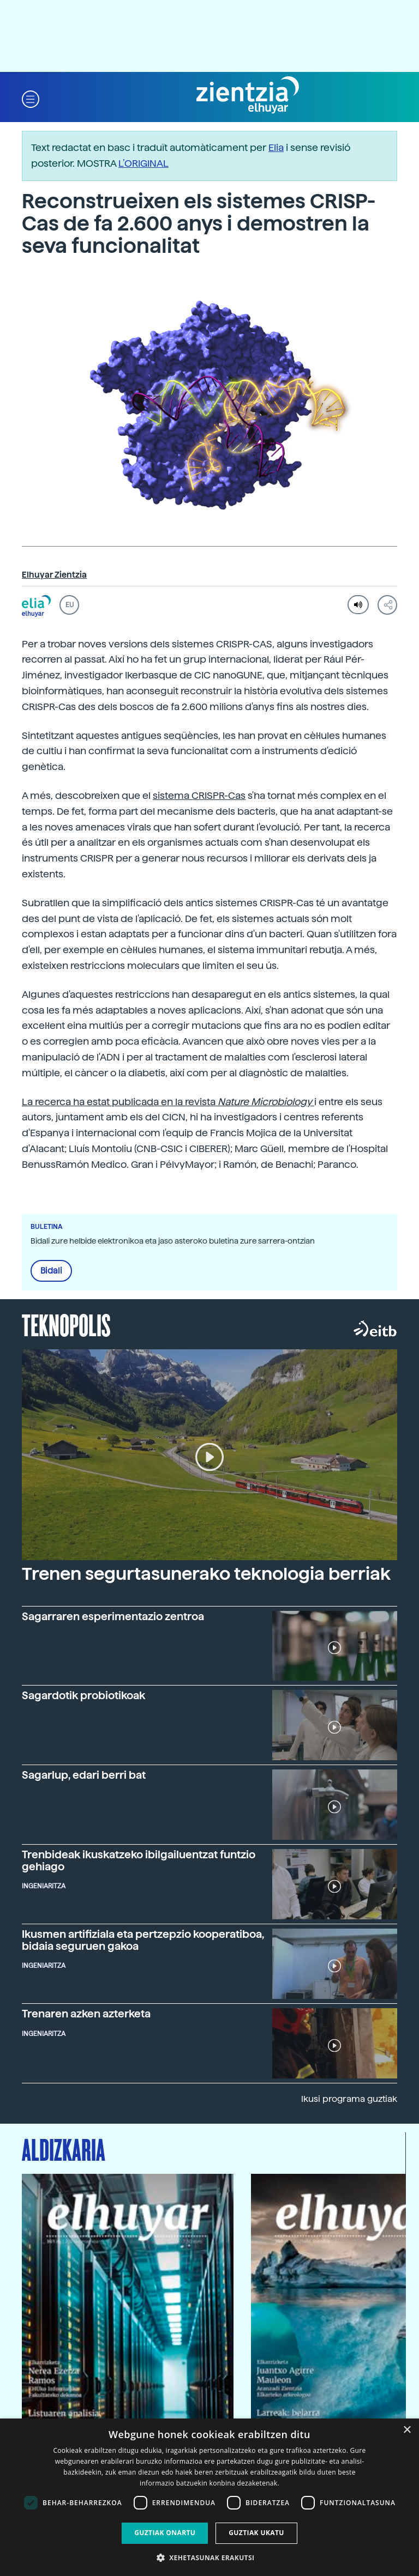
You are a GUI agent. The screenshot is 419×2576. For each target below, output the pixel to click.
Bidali (51, 1271)
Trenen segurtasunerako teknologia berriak (206, 1573)
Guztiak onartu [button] (164, 2532)
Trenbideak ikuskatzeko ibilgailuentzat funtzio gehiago (138, 1860)
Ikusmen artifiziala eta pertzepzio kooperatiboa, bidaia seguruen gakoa (143, 1940)
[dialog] (209, 2497)
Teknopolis (66, 1324)
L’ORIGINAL (143, 163)
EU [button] (69, 605)
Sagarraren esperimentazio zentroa (113, 1616)
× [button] (407, 2430)
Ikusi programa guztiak (349, 2099)
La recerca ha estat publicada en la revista (168, 1101)
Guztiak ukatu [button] (256, 2532)
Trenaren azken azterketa (86, 2014)
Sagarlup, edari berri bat (84, 1775)
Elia (276, 147)
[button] (30, 98)
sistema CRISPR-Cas (199, 795)
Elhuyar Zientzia (54, 575)
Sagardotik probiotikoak (83, 1695)
